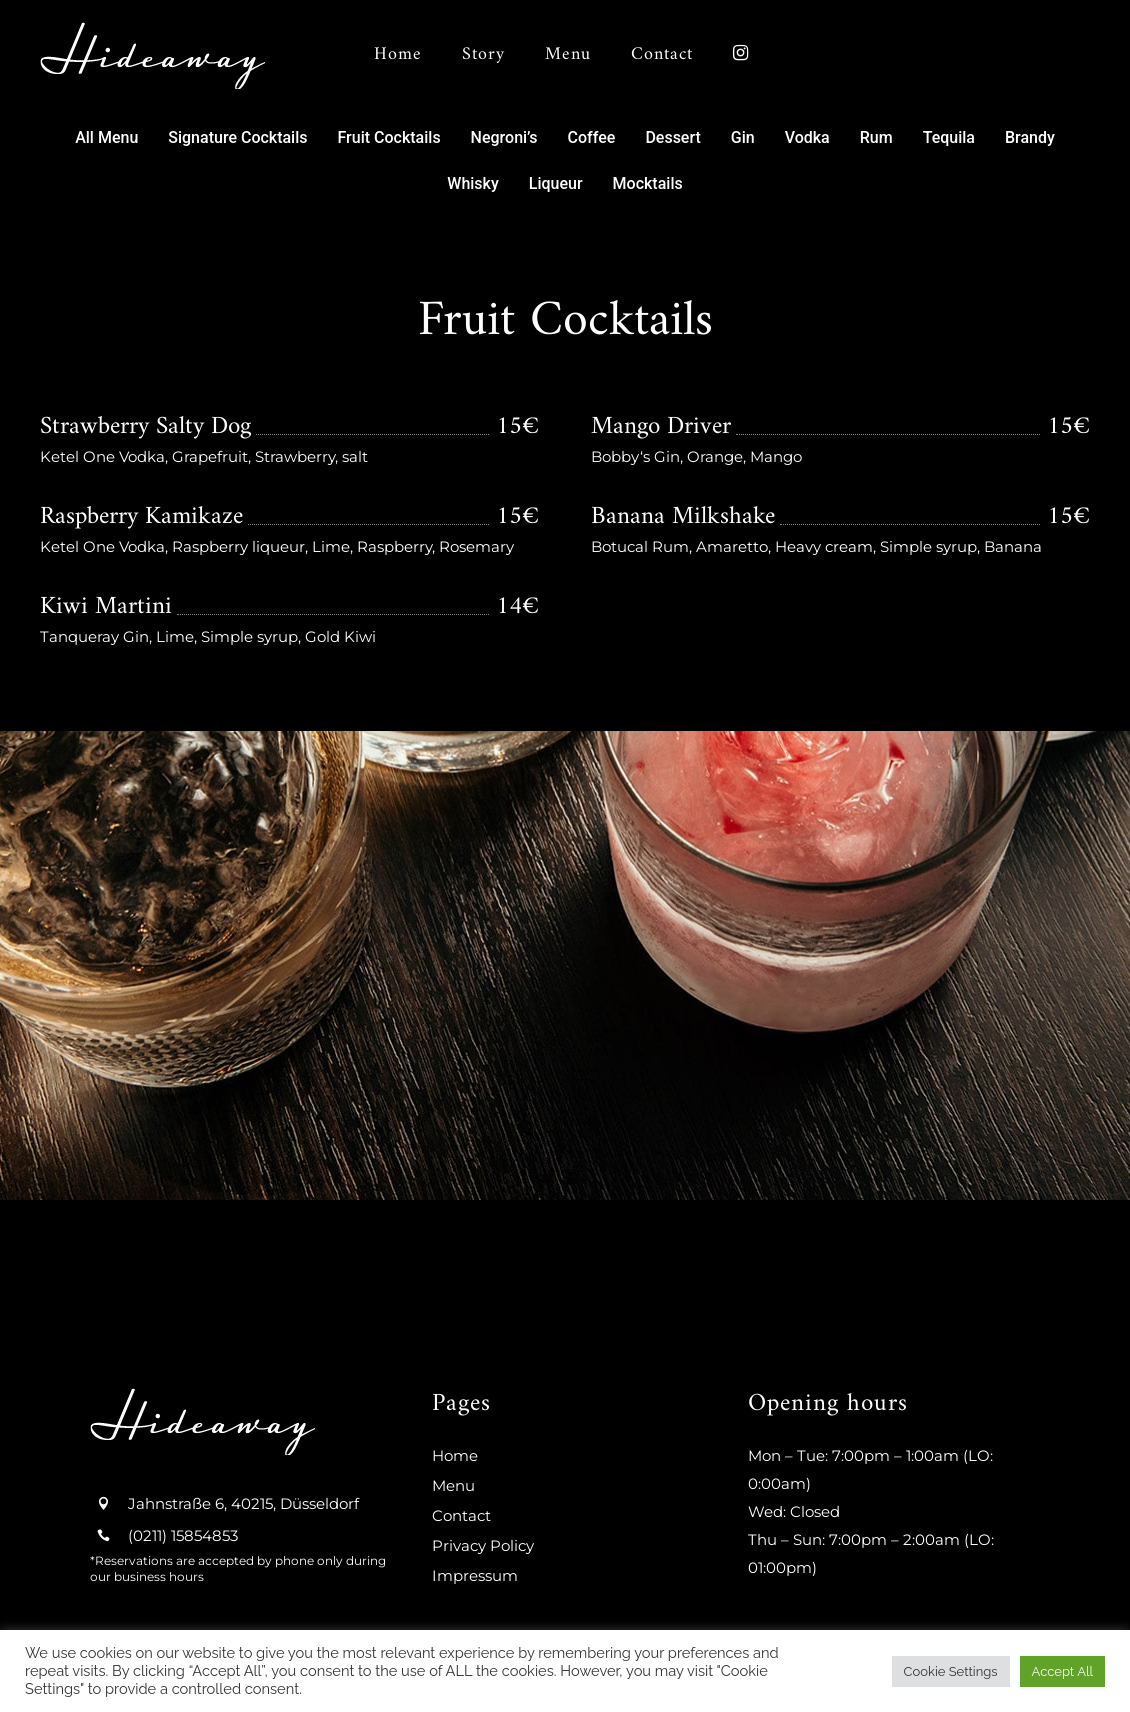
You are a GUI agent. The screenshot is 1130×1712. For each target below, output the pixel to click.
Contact (461, 1515)
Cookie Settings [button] (951, 1671)
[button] (106, 138)
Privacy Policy (483, 1545)
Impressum (475, 1575)
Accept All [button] (1062, 1671)
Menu (453, 1485)
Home (455, 1455)
